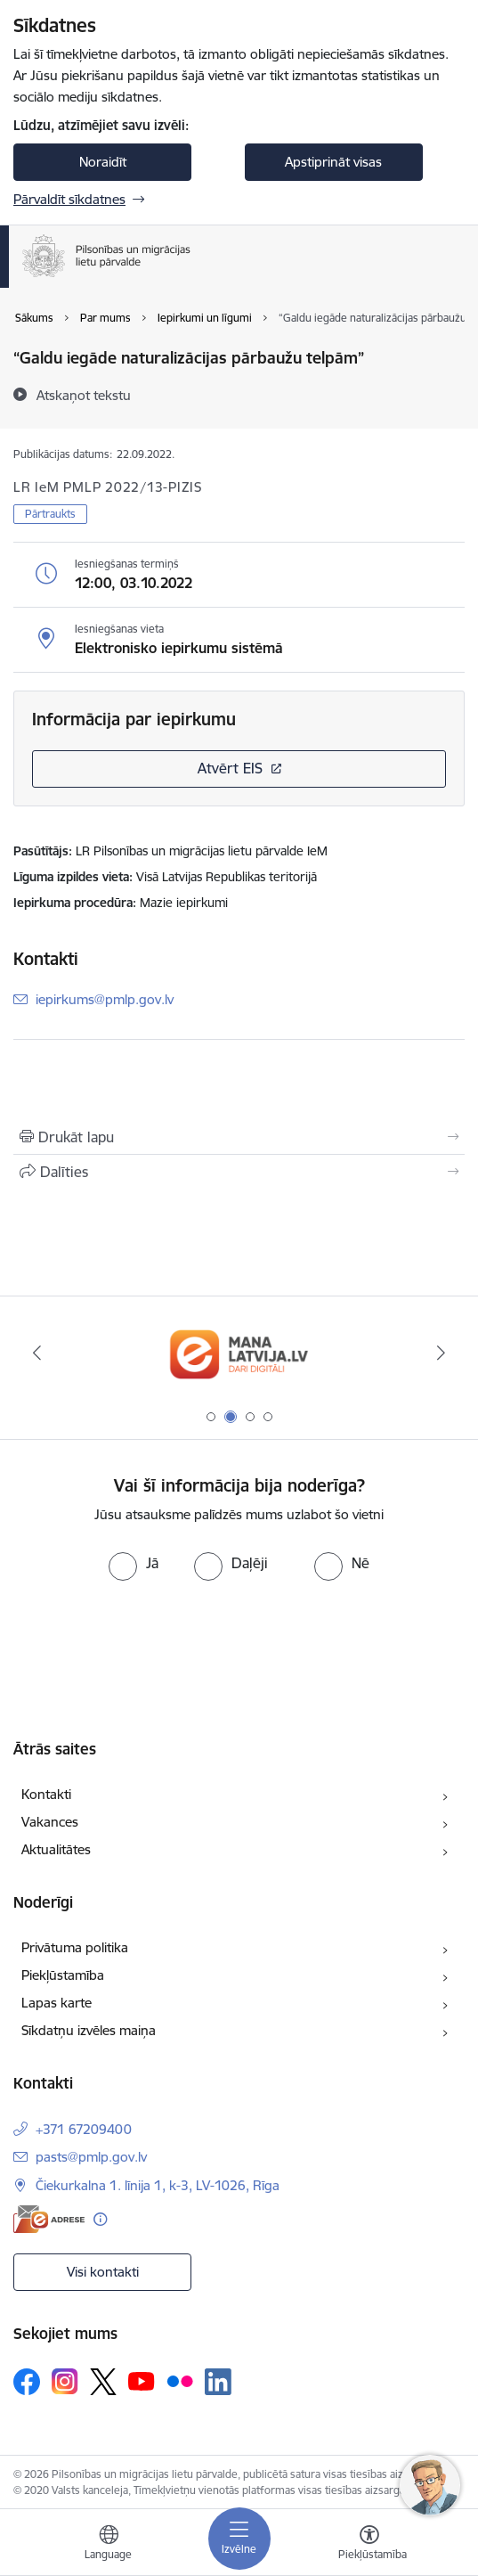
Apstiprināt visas (333, 161)
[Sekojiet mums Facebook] (26, 2381)
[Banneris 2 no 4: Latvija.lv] (238, 1353)
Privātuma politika (74, 1947)
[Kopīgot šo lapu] (239, 1172)
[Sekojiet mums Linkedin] (218, 2381)
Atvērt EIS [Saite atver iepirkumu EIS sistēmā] (230, 768)
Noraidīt (102, 161)
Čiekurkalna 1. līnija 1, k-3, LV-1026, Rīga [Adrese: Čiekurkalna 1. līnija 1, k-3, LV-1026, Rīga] (158, 2185)
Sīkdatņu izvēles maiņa (88, 2030)
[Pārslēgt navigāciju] (239, 2538)
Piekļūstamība (62, 1975)
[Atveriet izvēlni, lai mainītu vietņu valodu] (108, 2544)
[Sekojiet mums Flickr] (179, 2381)
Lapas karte (56, 2002)
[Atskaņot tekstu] (83, 394)
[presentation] (148, 1647)
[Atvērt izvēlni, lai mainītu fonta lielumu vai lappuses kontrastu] (369, 2544)
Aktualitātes (56, 1849)
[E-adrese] (49, 2219)
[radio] (133, 1563)
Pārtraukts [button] (50, 513)
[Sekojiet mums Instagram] (65, 2381)
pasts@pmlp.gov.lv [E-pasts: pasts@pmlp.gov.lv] (91, 2156)
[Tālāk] (442, 1353)
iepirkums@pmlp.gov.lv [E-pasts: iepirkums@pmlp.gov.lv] (105, 999)
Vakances (49, 1821)
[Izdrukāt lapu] (239, 1137)
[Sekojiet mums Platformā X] (103, 2381)
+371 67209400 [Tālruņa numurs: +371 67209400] (84, 2129)
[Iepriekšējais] (37, 1353)
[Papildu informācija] (100, 2219)
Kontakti (46, 1794)
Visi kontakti (103, 2271)
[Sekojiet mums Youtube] (141, 2381)
